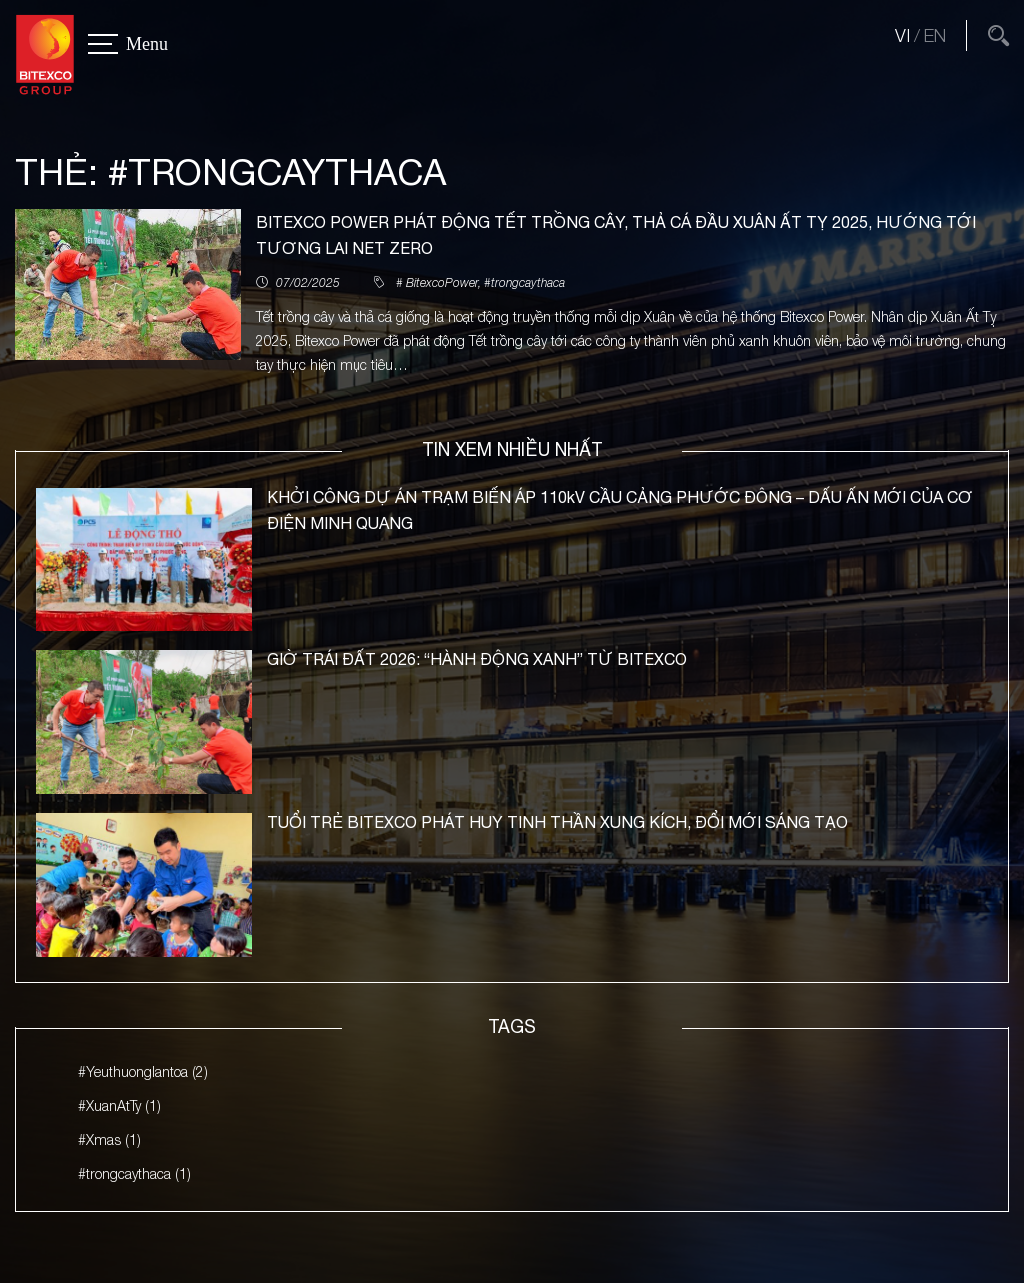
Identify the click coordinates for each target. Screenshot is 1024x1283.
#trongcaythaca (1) (134, 1173)
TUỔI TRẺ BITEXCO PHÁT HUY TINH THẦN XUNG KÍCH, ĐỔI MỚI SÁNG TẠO (557, 823)
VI (902, 35)
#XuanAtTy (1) (119, 1106)
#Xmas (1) (109, 1139)
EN (935, 35)
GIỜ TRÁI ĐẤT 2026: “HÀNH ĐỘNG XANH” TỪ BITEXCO (477, 660)
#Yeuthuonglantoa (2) (143, 1072)
